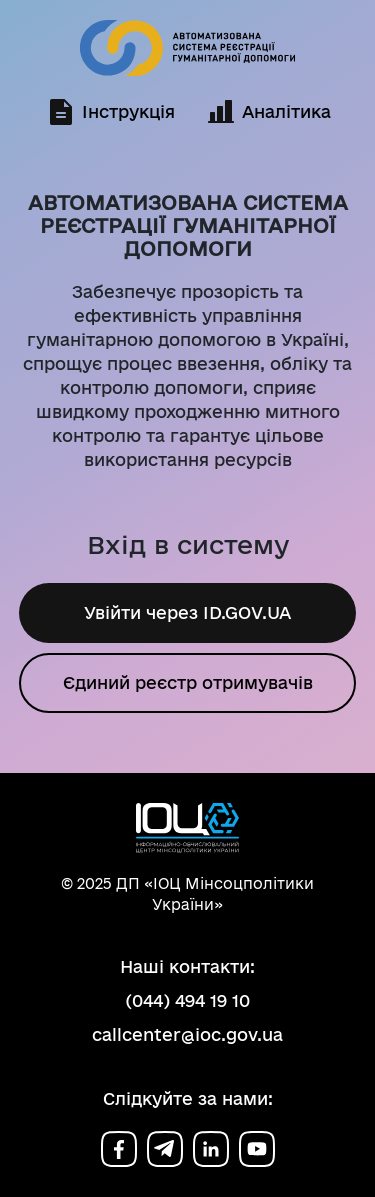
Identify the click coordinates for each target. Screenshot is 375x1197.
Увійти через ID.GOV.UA (188, 613)
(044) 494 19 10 (187, 1000)
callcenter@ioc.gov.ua (187, 1034)
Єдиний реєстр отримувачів (188, 683)
